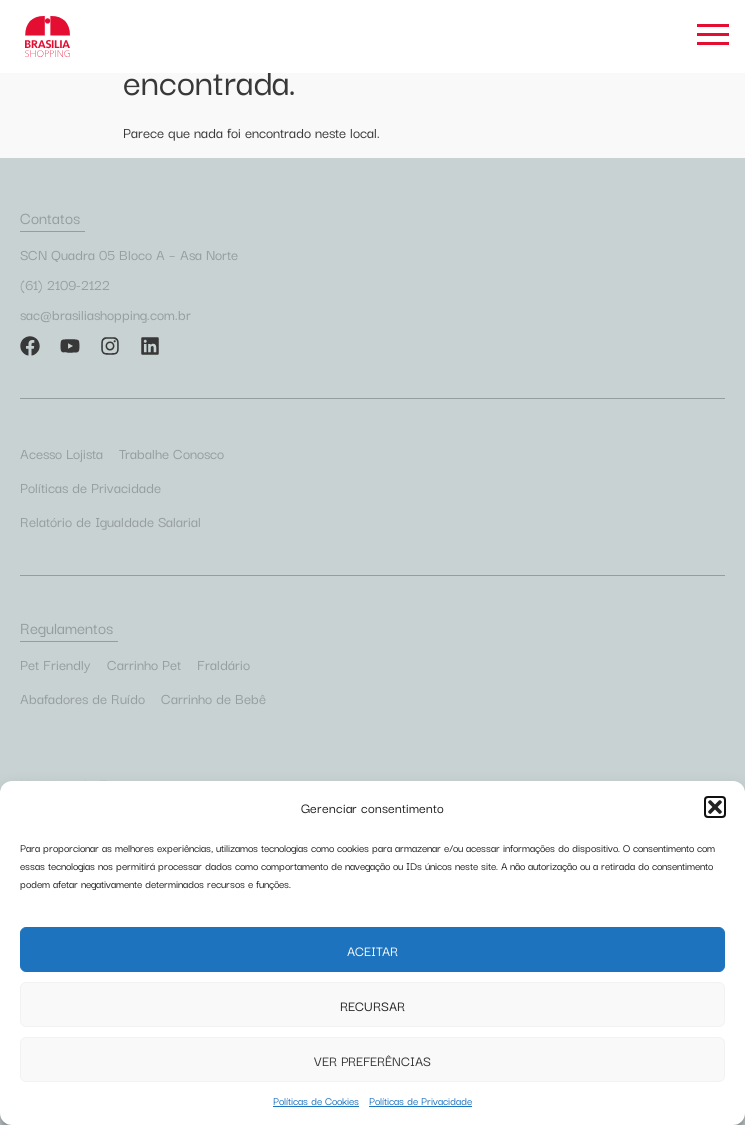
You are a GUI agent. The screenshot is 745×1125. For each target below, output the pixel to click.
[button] (715, 807)
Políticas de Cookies (316, 1100)
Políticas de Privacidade (420, 1100)
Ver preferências (372, 1060)
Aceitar (372, 950)
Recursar (372, 1005)
